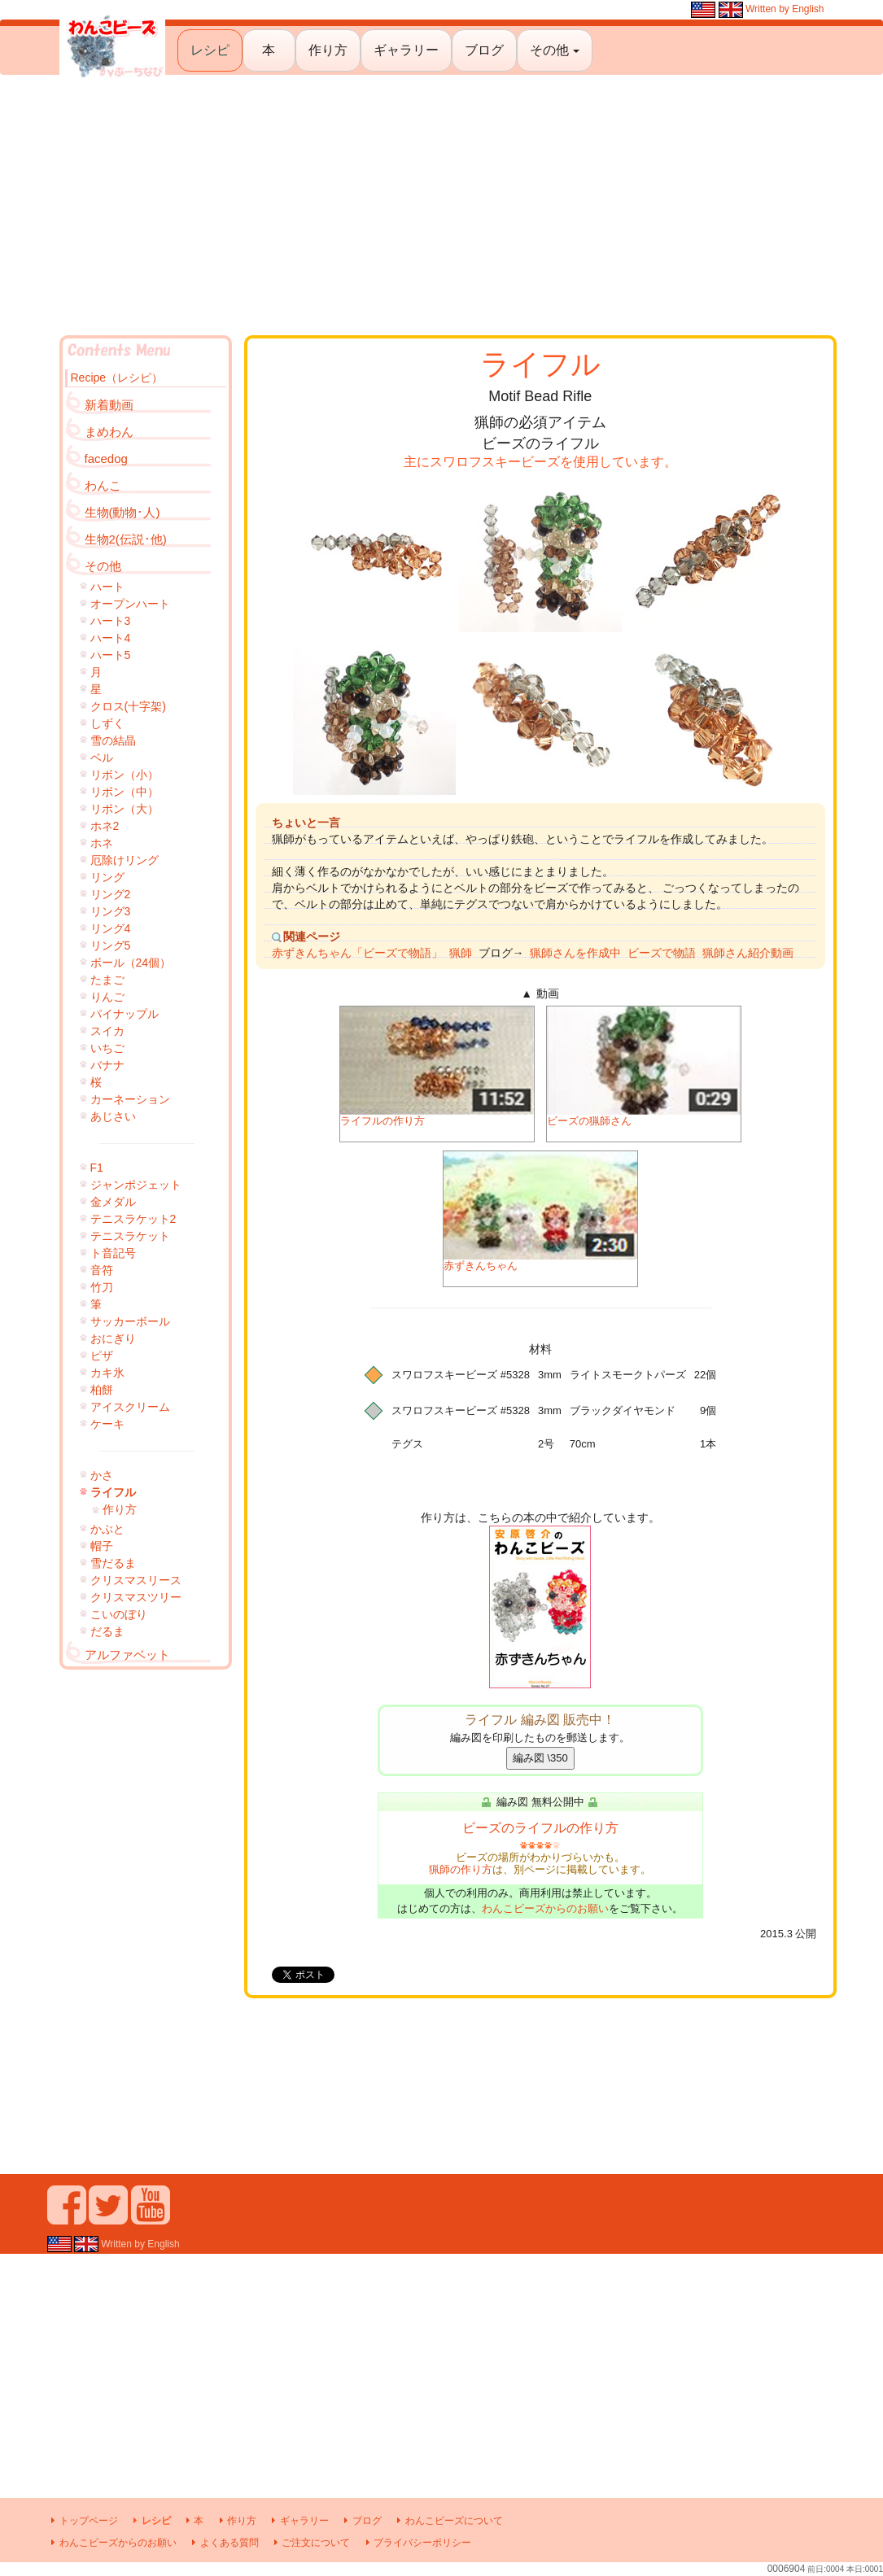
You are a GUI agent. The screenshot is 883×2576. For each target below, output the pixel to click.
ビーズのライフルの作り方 (540, 1828)
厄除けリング (124, 860)
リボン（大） (124, 808)
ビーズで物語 (661, 952)
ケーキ (107, 1423)
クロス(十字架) (128, 706)
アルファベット (127, 1654)
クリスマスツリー (135, 1597)
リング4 (110, 928)
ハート (107, 586)
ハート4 (110, 637)
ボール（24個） (131, 962)
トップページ (82, 2520)
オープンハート (130, 603)
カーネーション (130, 1099)
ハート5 (110, 654)
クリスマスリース (135, 1580)
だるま (107, 1631)
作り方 (328, 50)
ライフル (113, 1492)
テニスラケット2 (133, 1218)
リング (107, 877)
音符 (101, 1270)
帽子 (101, 1545)
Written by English (757, 9)
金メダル (113, 1201)
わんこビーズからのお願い (545, 1908)
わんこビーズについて (447, 2520)
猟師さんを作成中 (575, 952)
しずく (107, 723)
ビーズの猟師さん (644, 1066)
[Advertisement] (441, 205)
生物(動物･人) (122, 512)
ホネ (101, 842)
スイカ (107, 1030)
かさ (101, 1475)
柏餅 (101, 1389)
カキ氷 (107, 1372)
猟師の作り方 (460, 1869)
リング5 (110, 945)
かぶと (107, 1528)
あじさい (113, 1116)
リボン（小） (124, 774)
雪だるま (113, 1563)
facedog (106, 458)
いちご (107, 1047)
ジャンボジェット (135, 1184)
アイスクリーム (130, 1406)
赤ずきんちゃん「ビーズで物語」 (357, 952)
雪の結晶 (113, 740)
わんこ (103, 485)
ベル (101, 757)
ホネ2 (105, 825)
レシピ (209, 50)
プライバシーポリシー (416, 2542)
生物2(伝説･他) (126, 539)
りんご (107, 996)
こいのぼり (118, 1614)
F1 (96, 1167)
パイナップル (124, 1013)
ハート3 (110, 620)
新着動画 (109, 405)
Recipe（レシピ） (117, 377)
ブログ (484, 50)
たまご (107, 979)
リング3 (110, 911)
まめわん (109, 432)
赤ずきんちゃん (540, 1211)
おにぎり (113, 1338)
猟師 (460, 952)
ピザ (101, 1355)
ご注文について (309, 2542)
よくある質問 (222, 2542)
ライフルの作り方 (437, 1066)
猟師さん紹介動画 (747, 952)
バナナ (107, 1065)
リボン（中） (124, 791)
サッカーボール (130, 1321)
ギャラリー (406, 50)
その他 (554, 50)
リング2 (110, 894)
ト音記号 (113, 1253)
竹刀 (101, 1287)
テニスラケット (130, 1235)
